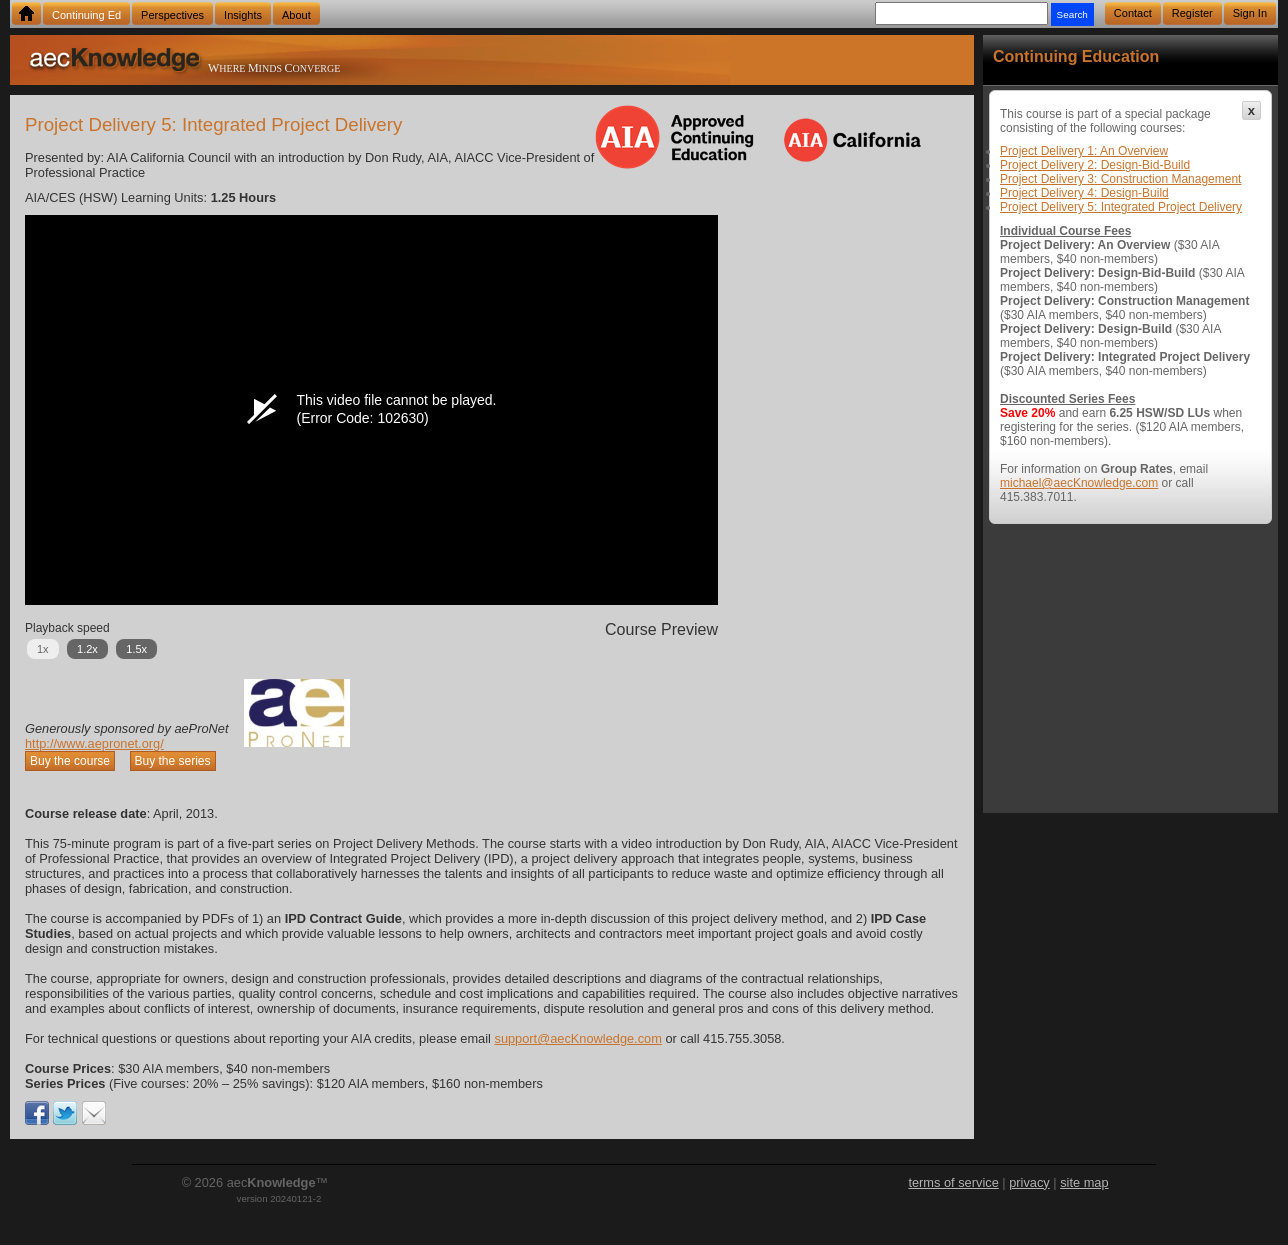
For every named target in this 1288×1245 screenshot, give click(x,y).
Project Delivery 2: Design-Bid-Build (1095, 165)
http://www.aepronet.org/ (94, 743)
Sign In (1250, 13)
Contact (1133, 13)
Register (1192, 13)
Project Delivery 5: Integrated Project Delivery (1121, 207)
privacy (1029, 1182)
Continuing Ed (86, 15)
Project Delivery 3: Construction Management (1120, 179)
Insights (243, 15)
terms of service (953, 1182)
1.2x (87, 649)
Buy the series (173, 761)
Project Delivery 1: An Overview (1084, 151)
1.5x (136, 649)
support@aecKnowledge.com (577, 1038)
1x (43, 649)
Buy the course (70, 761)
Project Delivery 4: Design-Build (1084, 193)
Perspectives (172, 15)
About (296, 15)
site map (1084, 1182)
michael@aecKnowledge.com (1079, 483)
